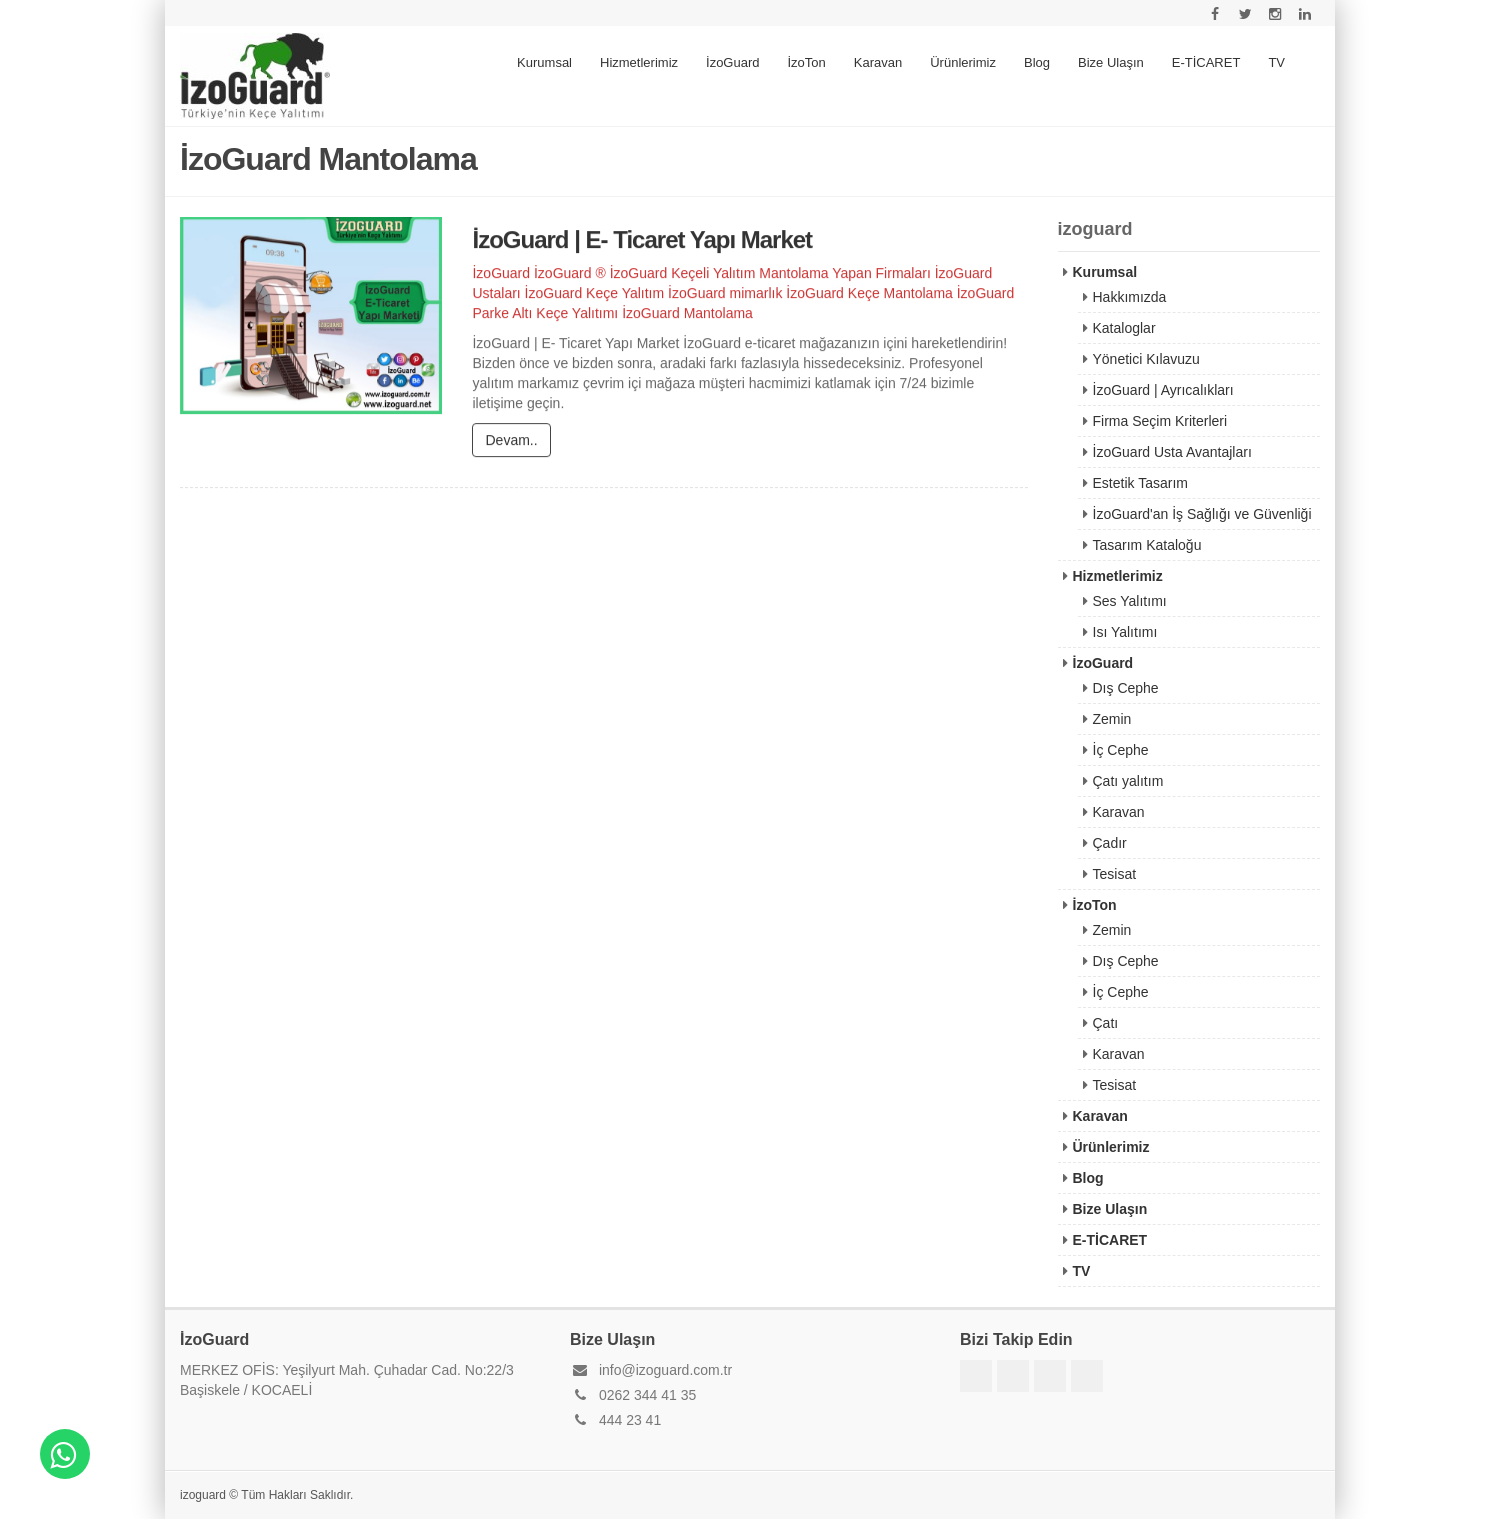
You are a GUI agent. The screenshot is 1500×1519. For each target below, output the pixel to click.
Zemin (1112, 719)
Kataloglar (1124, 328)
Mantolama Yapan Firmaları (844, 274)
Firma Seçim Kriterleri (1160, 421)
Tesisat (1115, 874)
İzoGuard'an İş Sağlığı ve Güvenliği (1202, 514)
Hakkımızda (1130, 297)
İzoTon (807, 62)
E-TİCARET (1206, 62)
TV (1276, 62)
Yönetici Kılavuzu (1146, 359)
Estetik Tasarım (1140, 483)
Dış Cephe (1126, 688)
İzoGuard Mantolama (687, 314)
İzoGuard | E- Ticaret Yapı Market (642, 240)
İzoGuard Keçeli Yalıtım (683, 274)
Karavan (878, 62)
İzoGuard (732, 62)
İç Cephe (1121, 750)
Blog (1037, 62)
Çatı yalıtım (1128, 781)
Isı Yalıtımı (1125, 632)
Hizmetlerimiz (639, 62)
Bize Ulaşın (1111, 62)
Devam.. (511, 441)
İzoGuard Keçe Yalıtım (595, 294)
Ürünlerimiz (963, 62)
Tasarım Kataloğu (1147, 545)
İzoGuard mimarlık (725, 294)
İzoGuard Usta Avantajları (1172, 452)
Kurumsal (544, 62)
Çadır (1110, 843)
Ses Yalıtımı (1130, 601)
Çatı (1106, 1023)
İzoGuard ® (570, 274)
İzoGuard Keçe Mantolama (869, 294)
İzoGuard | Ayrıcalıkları (1163, 390)
